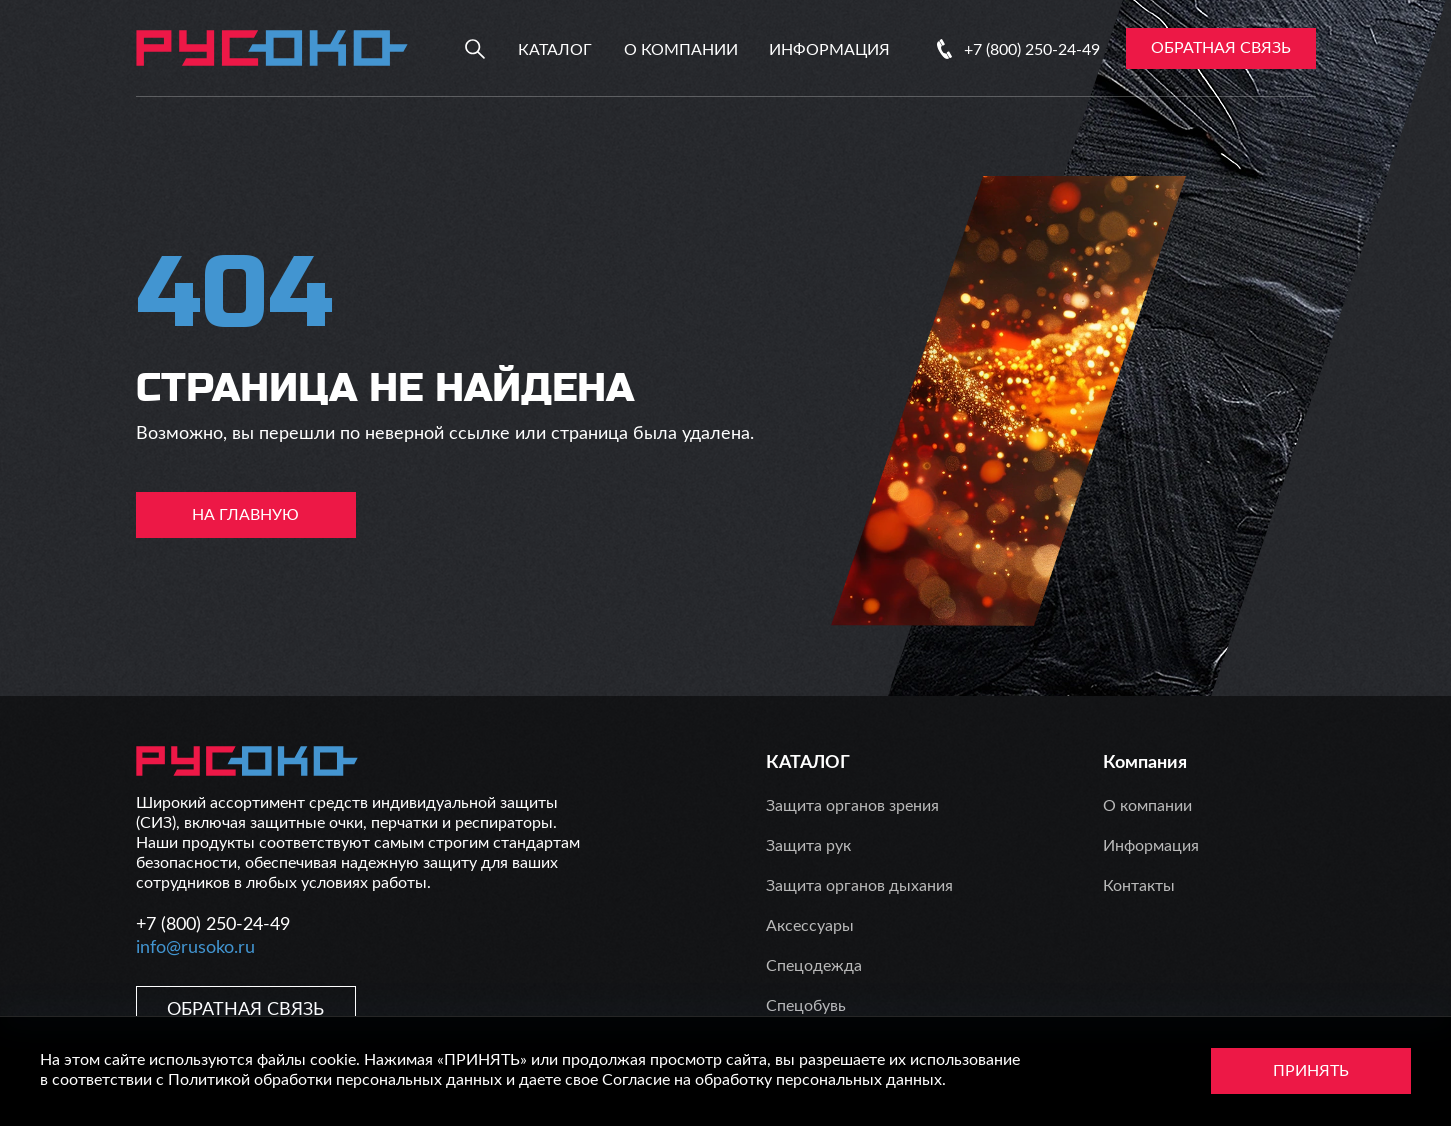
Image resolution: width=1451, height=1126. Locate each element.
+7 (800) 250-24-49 (1032, 50)
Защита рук (808, 846)
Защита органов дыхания (859, 886)
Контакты (1139, 886)
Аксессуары (810, 926)
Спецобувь (806, 1006)
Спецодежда (814, 966)
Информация (829, 50)
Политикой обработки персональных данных (335, 1080)
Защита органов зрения (852, 806)
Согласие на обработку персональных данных (772, 1080)
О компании (681, 50)
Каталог (555, 50)
